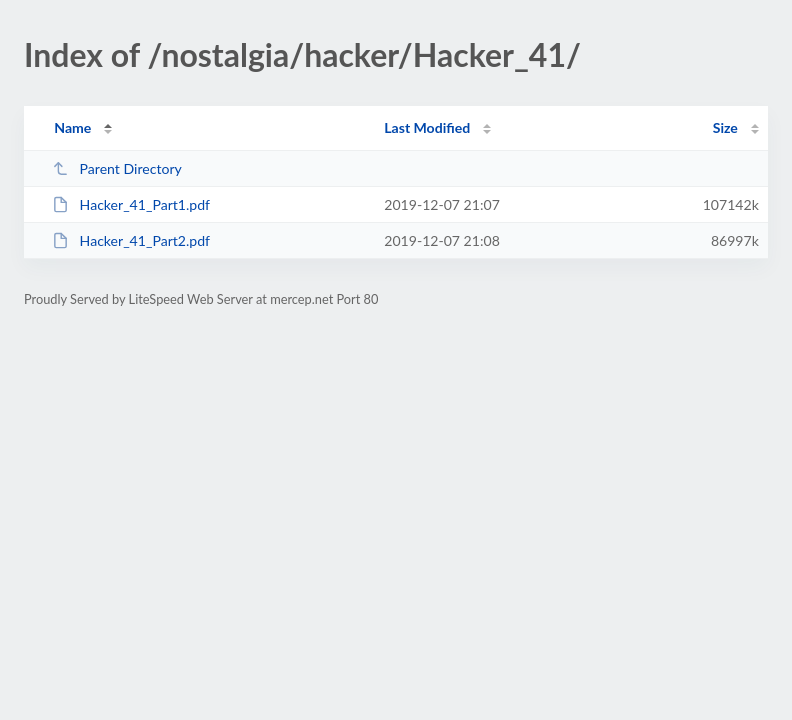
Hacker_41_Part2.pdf (131, 240)
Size (725, 127)
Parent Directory (117, 168)
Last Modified (427, 127)
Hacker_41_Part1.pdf (131, 204)
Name (72, 127)
